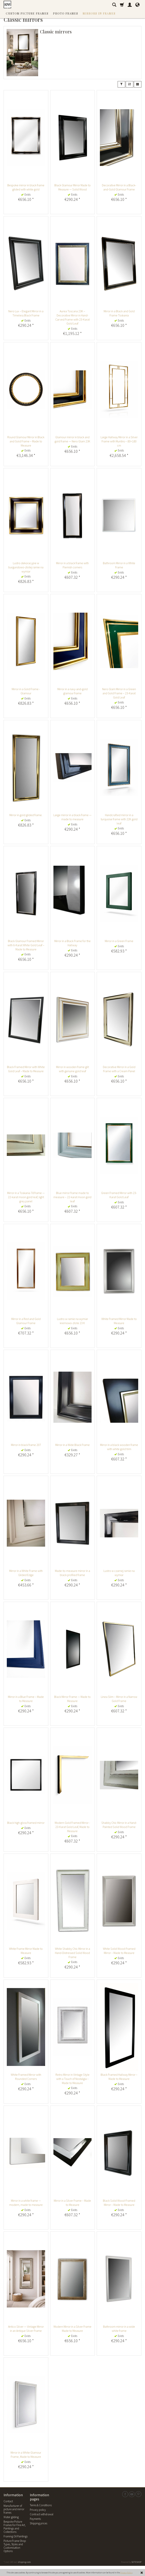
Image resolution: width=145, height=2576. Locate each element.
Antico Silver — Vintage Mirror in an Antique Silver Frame (26, 2329)
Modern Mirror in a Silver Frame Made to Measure (72, 2329)
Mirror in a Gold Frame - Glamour (26, 691)
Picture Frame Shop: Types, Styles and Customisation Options (15, 2546)
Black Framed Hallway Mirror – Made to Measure (119, 2077)
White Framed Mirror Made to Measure (119, 1321)
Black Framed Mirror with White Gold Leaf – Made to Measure (26, 1069)
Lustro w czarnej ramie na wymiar (119, 1573)
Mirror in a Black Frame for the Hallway (72, 943)
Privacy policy (38, 2510)
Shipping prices (38, 2523)
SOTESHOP (136, 2562)
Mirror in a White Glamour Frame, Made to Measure (26, 2455)
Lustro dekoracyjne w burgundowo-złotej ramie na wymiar (25, 567)
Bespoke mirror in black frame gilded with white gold (25, 187)
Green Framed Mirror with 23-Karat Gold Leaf (119, 1195)
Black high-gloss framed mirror (26, 1823)
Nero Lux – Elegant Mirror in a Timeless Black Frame (25, 313)
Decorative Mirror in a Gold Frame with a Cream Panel (119, 1069)
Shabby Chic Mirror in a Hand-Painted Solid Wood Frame (119, 1825)
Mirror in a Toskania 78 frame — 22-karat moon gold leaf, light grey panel (26, 1197)
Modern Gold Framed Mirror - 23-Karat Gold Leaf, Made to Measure (72, 1827)
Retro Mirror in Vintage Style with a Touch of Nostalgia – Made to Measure (72, 2079)
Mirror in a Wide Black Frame (72, 1445)
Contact (8, 2501)
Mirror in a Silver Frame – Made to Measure (72, 2203)
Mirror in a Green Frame (119, 941)
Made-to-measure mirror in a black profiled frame (72, 1573)
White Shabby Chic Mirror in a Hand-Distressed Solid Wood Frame (72, 1953)
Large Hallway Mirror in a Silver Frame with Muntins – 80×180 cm (119, 441)
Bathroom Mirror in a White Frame (119, 565)
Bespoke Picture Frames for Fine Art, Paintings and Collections (15, 2527)
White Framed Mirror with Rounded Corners (26, 2077)
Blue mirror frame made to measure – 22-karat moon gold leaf (72, 1197)
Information (13, 2495)
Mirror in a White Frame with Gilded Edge (26, 1573)
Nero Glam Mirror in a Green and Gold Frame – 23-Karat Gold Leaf (119, 693)
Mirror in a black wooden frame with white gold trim (119, 1447)
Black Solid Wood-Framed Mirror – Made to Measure (119, 2203)
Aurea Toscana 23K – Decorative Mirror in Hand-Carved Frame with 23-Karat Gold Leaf (72, 317)
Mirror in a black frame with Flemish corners (72, 565)
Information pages (39, 2497)
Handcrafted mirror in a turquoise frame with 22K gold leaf (119, 819)
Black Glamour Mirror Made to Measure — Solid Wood (72, 187)
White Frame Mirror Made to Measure (26, 1951)
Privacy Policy (126, 2572)
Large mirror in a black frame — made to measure (72, 817)
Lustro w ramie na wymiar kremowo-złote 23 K (72, 1321)
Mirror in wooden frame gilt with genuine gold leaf (72, 1069)
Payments (35, 2519)
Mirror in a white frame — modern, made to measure (26, 2203)
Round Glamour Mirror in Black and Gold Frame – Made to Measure (25, 441)
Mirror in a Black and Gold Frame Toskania (119, 313)
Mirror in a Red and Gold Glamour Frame (26, 1321)
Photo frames (75, 4)
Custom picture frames (36, 4)
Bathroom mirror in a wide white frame (119, 2329)
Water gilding (11, 2517)
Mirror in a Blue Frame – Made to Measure (26, 1699)
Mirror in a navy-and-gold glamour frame (72, 691)
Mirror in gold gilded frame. (25, 815)
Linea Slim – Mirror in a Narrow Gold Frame (119, 1699)
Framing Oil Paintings (16, 2536)
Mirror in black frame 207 (26, 1445)
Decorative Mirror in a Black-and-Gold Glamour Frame (119, 187)
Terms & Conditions (41, 2505)
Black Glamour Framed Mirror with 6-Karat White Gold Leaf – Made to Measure (26, 945)
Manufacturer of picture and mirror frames (14, 2509)
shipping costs (24, 2562)
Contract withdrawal (41, 2514)
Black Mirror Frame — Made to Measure (72, 1699)
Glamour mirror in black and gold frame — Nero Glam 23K (72, 439)
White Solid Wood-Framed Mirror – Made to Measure (119, 1951)
